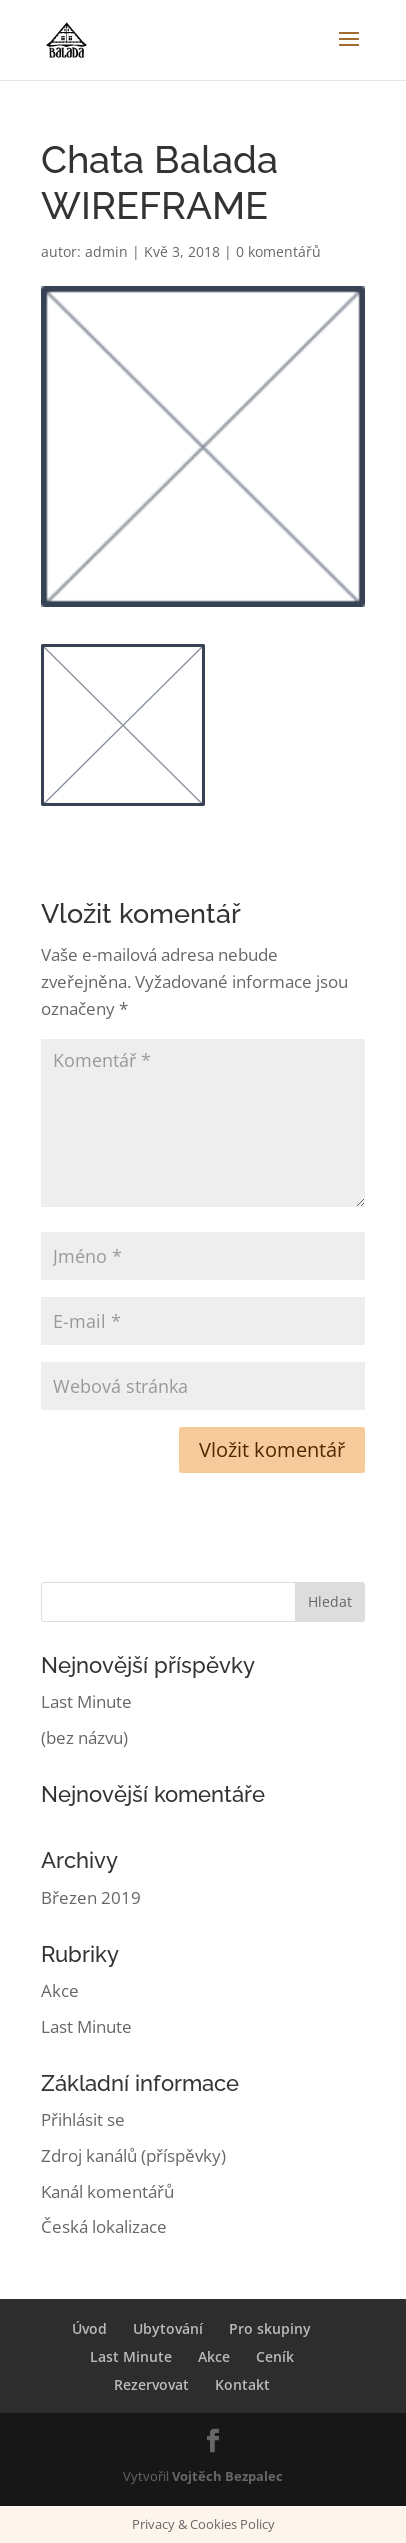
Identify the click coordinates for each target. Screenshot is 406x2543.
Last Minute (86, 1701)
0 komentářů (278, 251)
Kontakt (242, 2384)
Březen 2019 (91, 1897)
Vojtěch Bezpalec (227, 2476)
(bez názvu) (84, 1737)
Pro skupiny (270, 2328)
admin (106, 251)
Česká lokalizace (104, 2226)
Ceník (275, 2356)
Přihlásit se (83, 2119)
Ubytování (168, 2328)
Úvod (89, 2328)
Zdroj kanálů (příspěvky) (133, 2155)
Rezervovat (151, 2384)
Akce (60, 1990)
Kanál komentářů (107, 2191)
